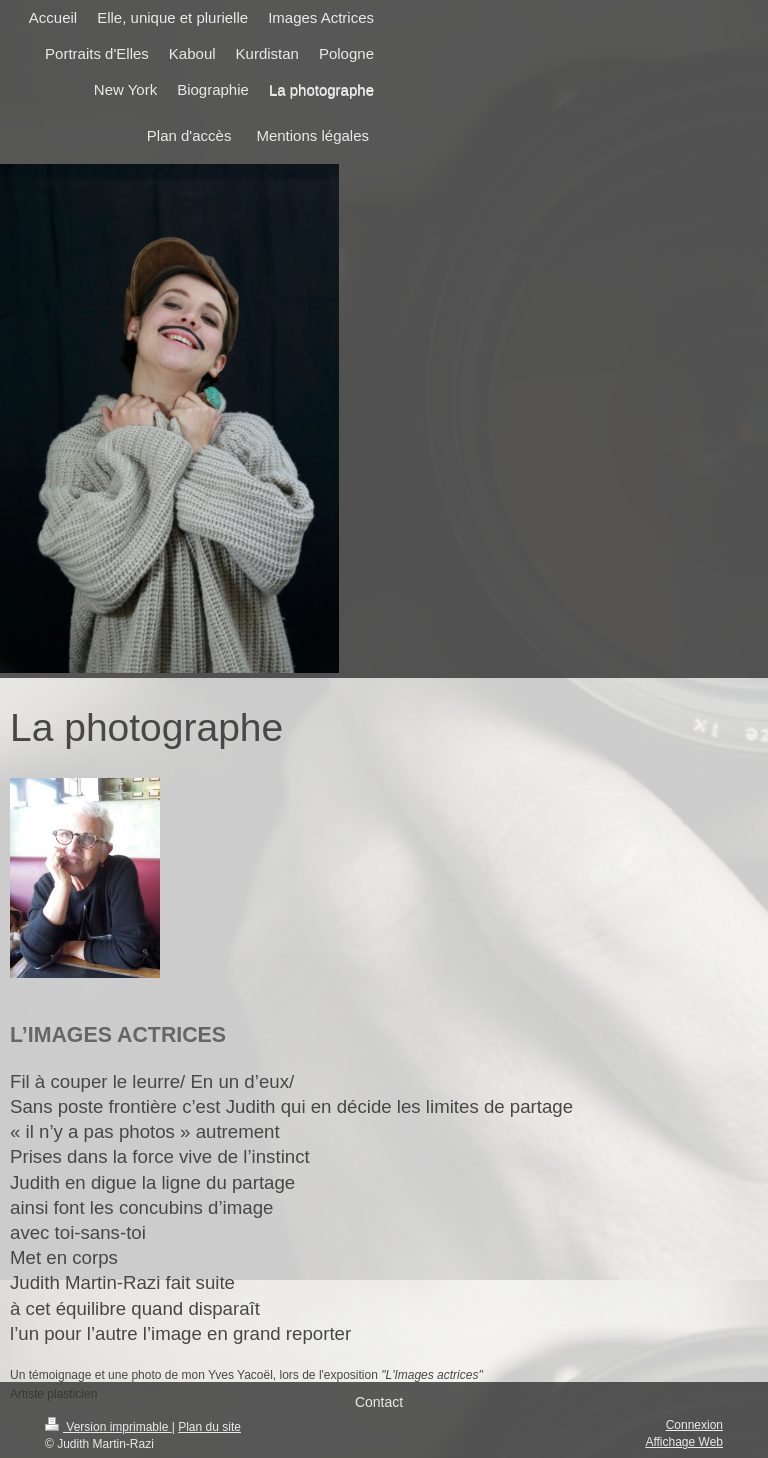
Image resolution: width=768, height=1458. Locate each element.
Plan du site (209, 1427)
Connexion (694, 1425)
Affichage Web (684, 1442)
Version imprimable (108, 1427)
